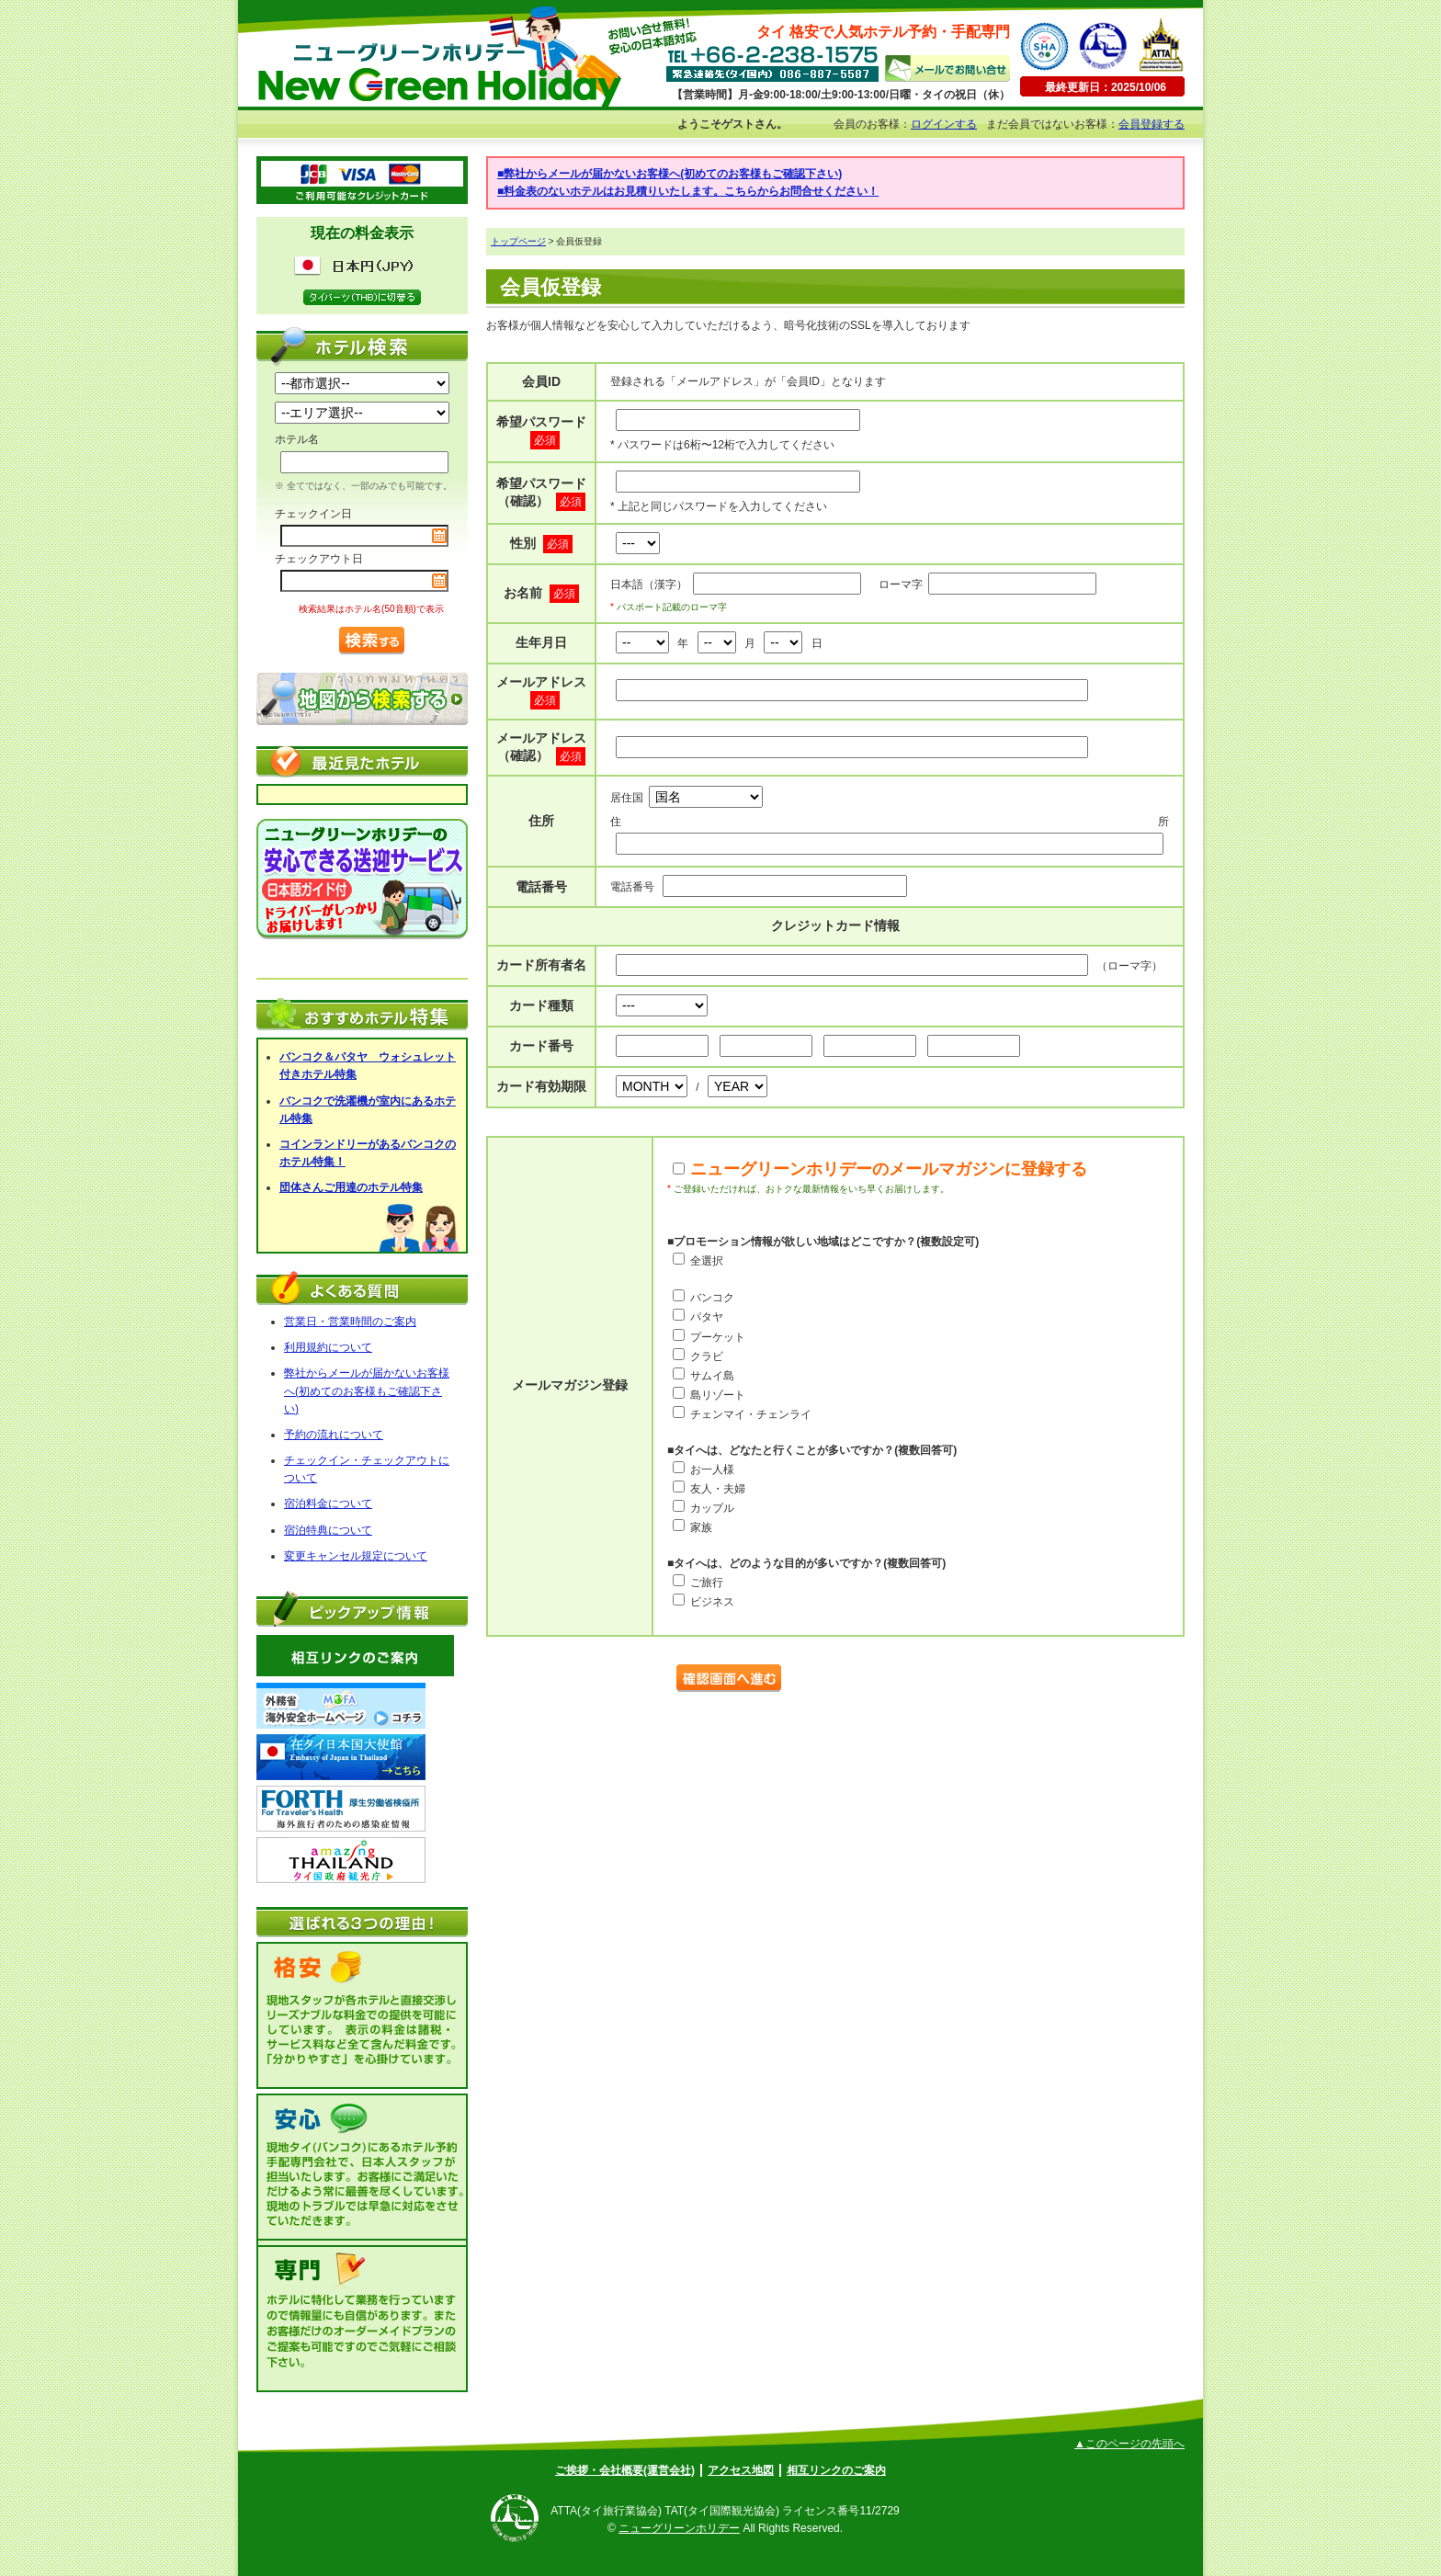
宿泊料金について (328, 1503)
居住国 (686, 797)
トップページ (518, 241)
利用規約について (328, 1347)
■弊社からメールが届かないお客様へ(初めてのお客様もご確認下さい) (669, 173)
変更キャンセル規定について (355, 1555)
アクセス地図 (741, 2470)
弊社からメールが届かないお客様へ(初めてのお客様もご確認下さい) (366, 1390)
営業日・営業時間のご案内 (350, 1321)
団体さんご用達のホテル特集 (351, 1187)
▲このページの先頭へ (1129, 2443)
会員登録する (1151, 124)
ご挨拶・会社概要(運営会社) (625, 2470)
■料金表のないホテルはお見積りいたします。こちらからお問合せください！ (688, 191)
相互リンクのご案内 (836, 2470)
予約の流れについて (333, 1434)
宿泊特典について (328, 1530)
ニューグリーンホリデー (679, 2528)
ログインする (944, 124)
